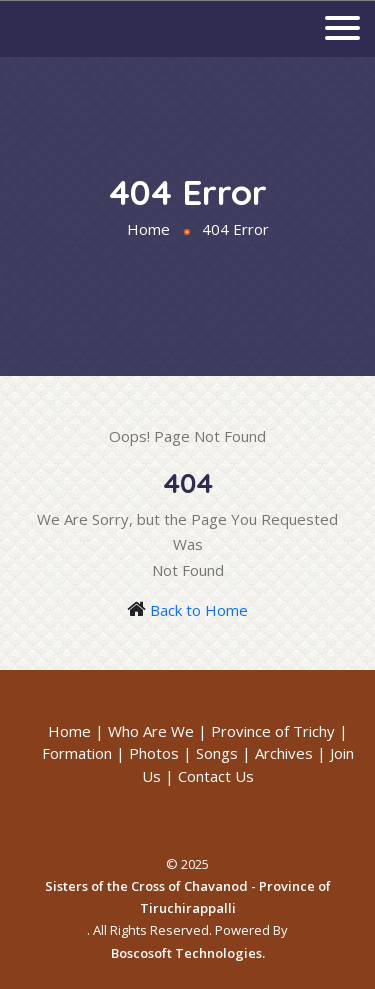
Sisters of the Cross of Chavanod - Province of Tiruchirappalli (188, 897)
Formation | (83, 753)
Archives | (290, 753)
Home (148, 229)
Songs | (223, 753)
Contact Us (216, 776)
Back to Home (199, 610)
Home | (76, 731)
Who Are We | (157, 731)
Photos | (160, 753)
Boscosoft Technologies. (188, 953)
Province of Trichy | (279, 731)
